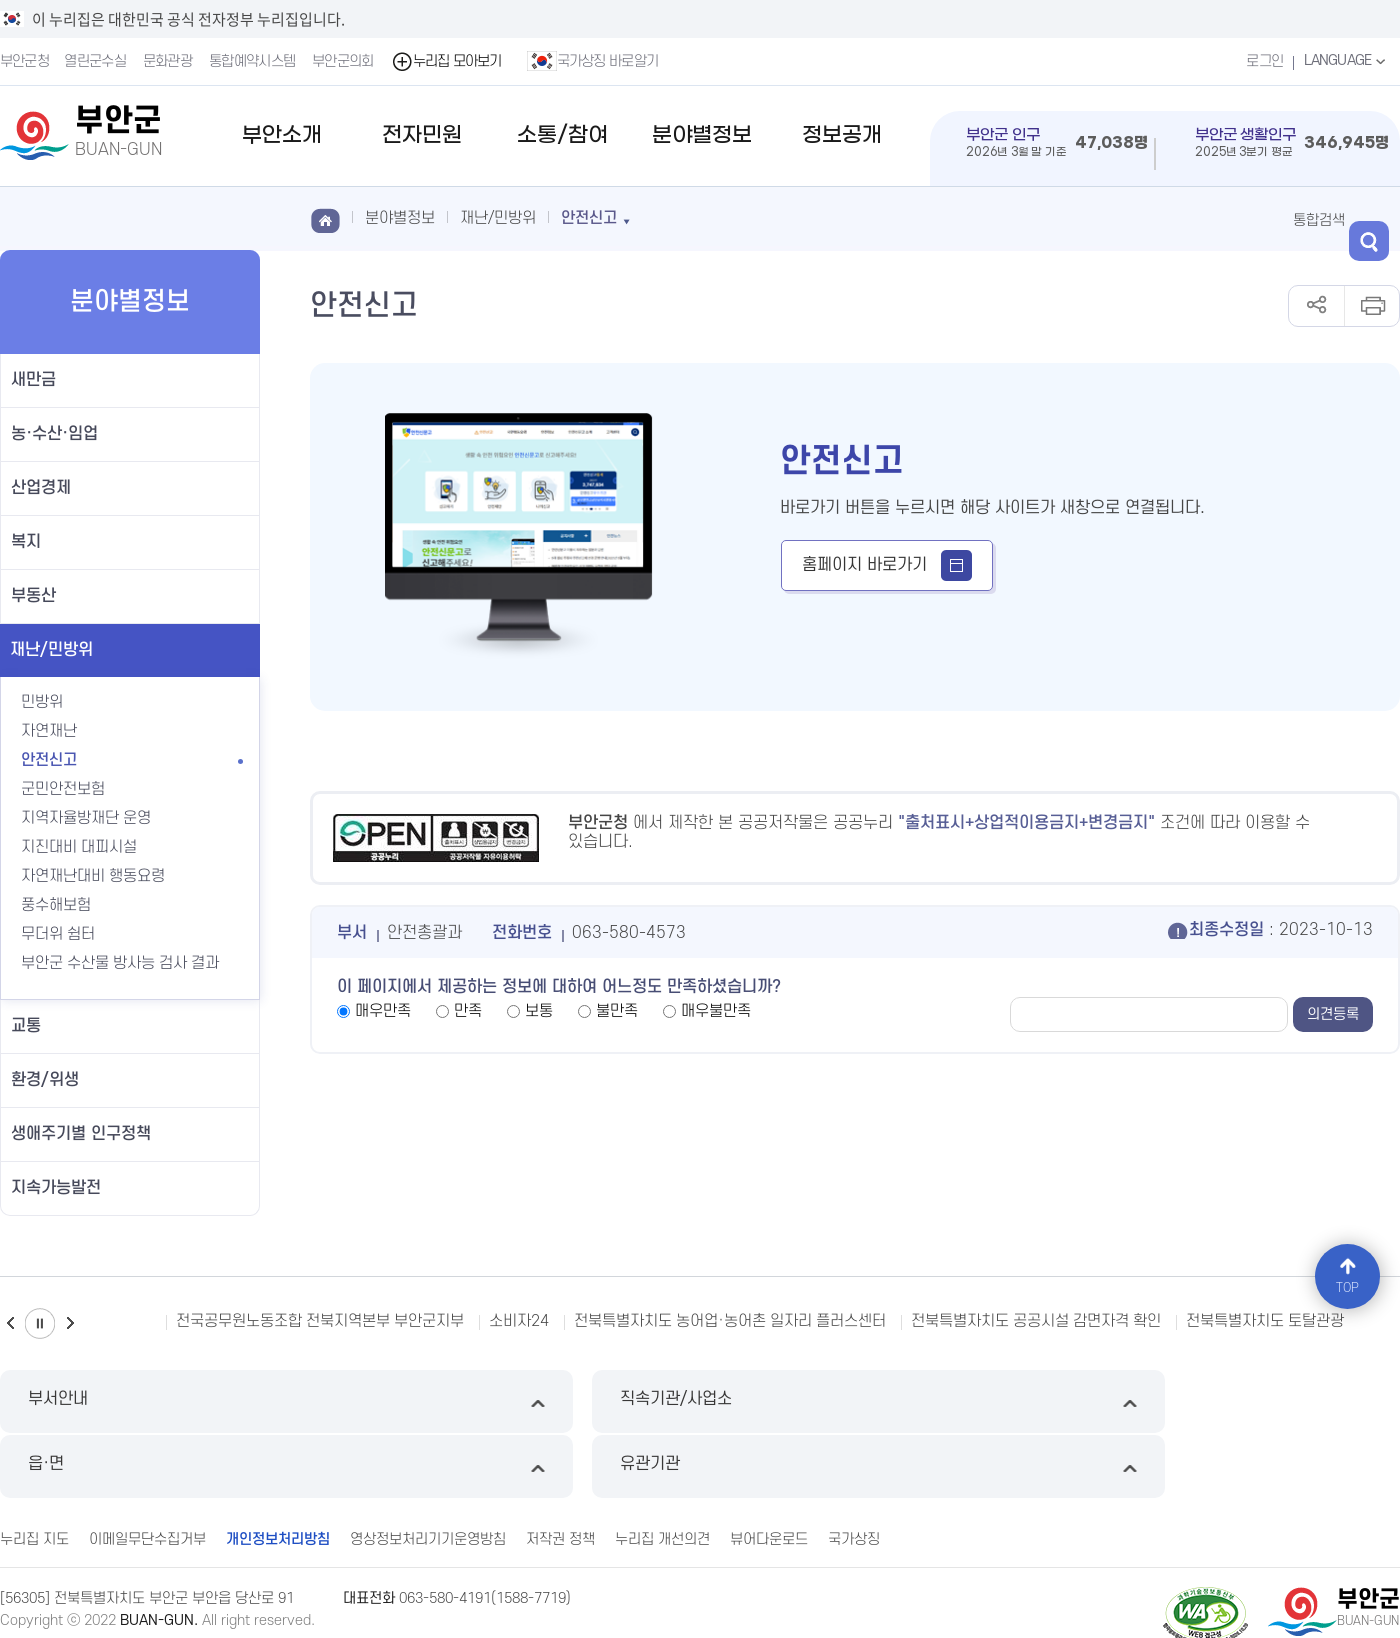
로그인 (1260, 61)
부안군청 (24, 61)
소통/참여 (562, 135)
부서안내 (165, 1401)
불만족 (617, 1011)
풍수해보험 (67, 905)
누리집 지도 (34, 1471)
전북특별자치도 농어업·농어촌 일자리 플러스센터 (730, 1321)
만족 (468, 1011)
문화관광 (169, 61)
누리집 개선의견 (662, 1471)
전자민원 (422, 135)
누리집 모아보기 (448, 61)
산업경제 (41, 488)
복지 (26, 542)
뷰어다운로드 (769, 1471)
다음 (70, 1323)
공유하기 (1316, 306)
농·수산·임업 (54, 434)
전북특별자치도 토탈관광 (1265, 1321)
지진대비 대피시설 (79, 847)
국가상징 (854, 1471)
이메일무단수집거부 (147, 1471)
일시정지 (40, 1323)
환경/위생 (45, 1080)
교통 (26, 1026)
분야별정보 (702, 135)
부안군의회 (345, 61)
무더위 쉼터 (58, 934)
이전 (10, 1323)
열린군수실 (97, 61)
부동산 (33, 596)
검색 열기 (1380, 219)
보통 (539, 1011)
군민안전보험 (63, 789)
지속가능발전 (56, 1188)
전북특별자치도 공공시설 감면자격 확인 (1036, 1321)
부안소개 (282, 135)
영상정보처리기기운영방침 (428, 1471)
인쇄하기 (1371, 306)
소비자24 (519, 1321)
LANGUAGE (1344, 61)
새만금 (33, 380)
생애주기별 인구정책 (81, 1134)
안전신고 (49, 760)
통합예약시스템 (254, 61)
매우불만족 (716, 1011)
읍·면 (878, 1401)
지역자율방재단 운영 (86, 818)
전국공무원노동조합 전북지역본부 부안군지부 (320, 1321)
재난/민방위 (51, 650)
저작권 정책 (560, 1471)
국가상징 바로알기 (595, 61)
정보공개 (842, 135)
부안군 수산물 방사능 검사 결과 (120, 963)
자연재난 (49, 731)
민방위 (42, 702)
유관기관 (1234, 1401)
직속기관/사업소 (521, 1401)
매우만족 (383, 1011)
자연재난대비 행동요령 (93, 876)
